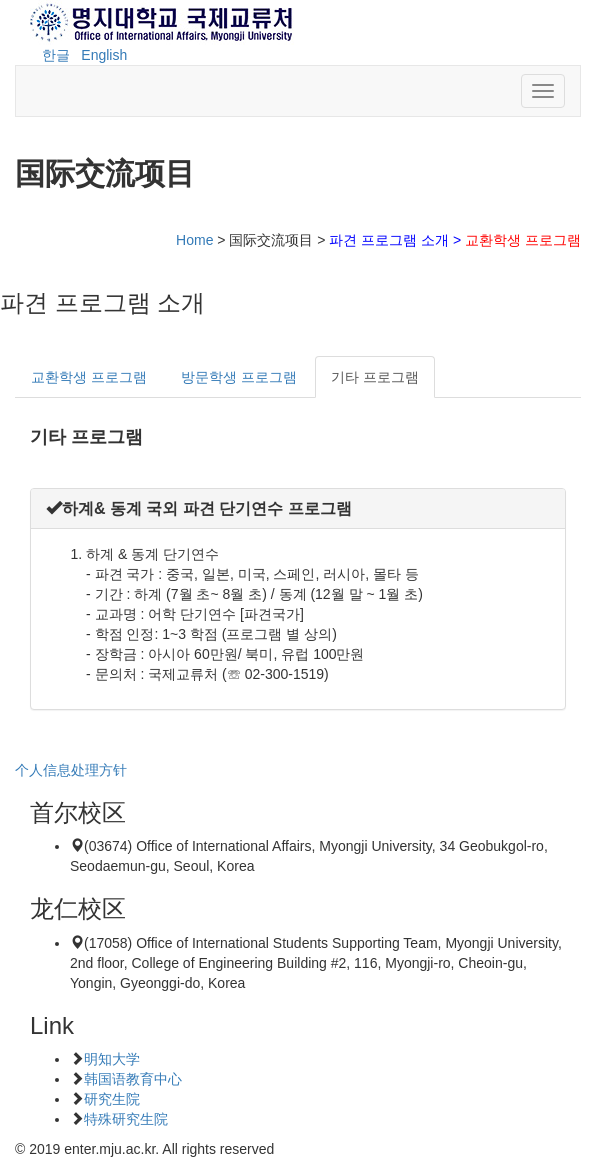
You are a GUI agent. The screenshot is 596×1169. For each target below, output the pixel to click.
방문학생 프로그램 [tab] (239, 377)
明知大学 (112, 1059)
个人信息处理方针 (71, 770)
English (104, 55)
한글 (56, 55)
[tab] (298, 508)
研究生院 (112, 1099)
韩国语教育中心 (133, 1079)
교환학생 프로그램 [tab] (89, 377)
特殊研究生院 (126, 1119)
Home (194, 240)
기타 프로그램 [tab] (375, 377)
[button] (199, 508)
